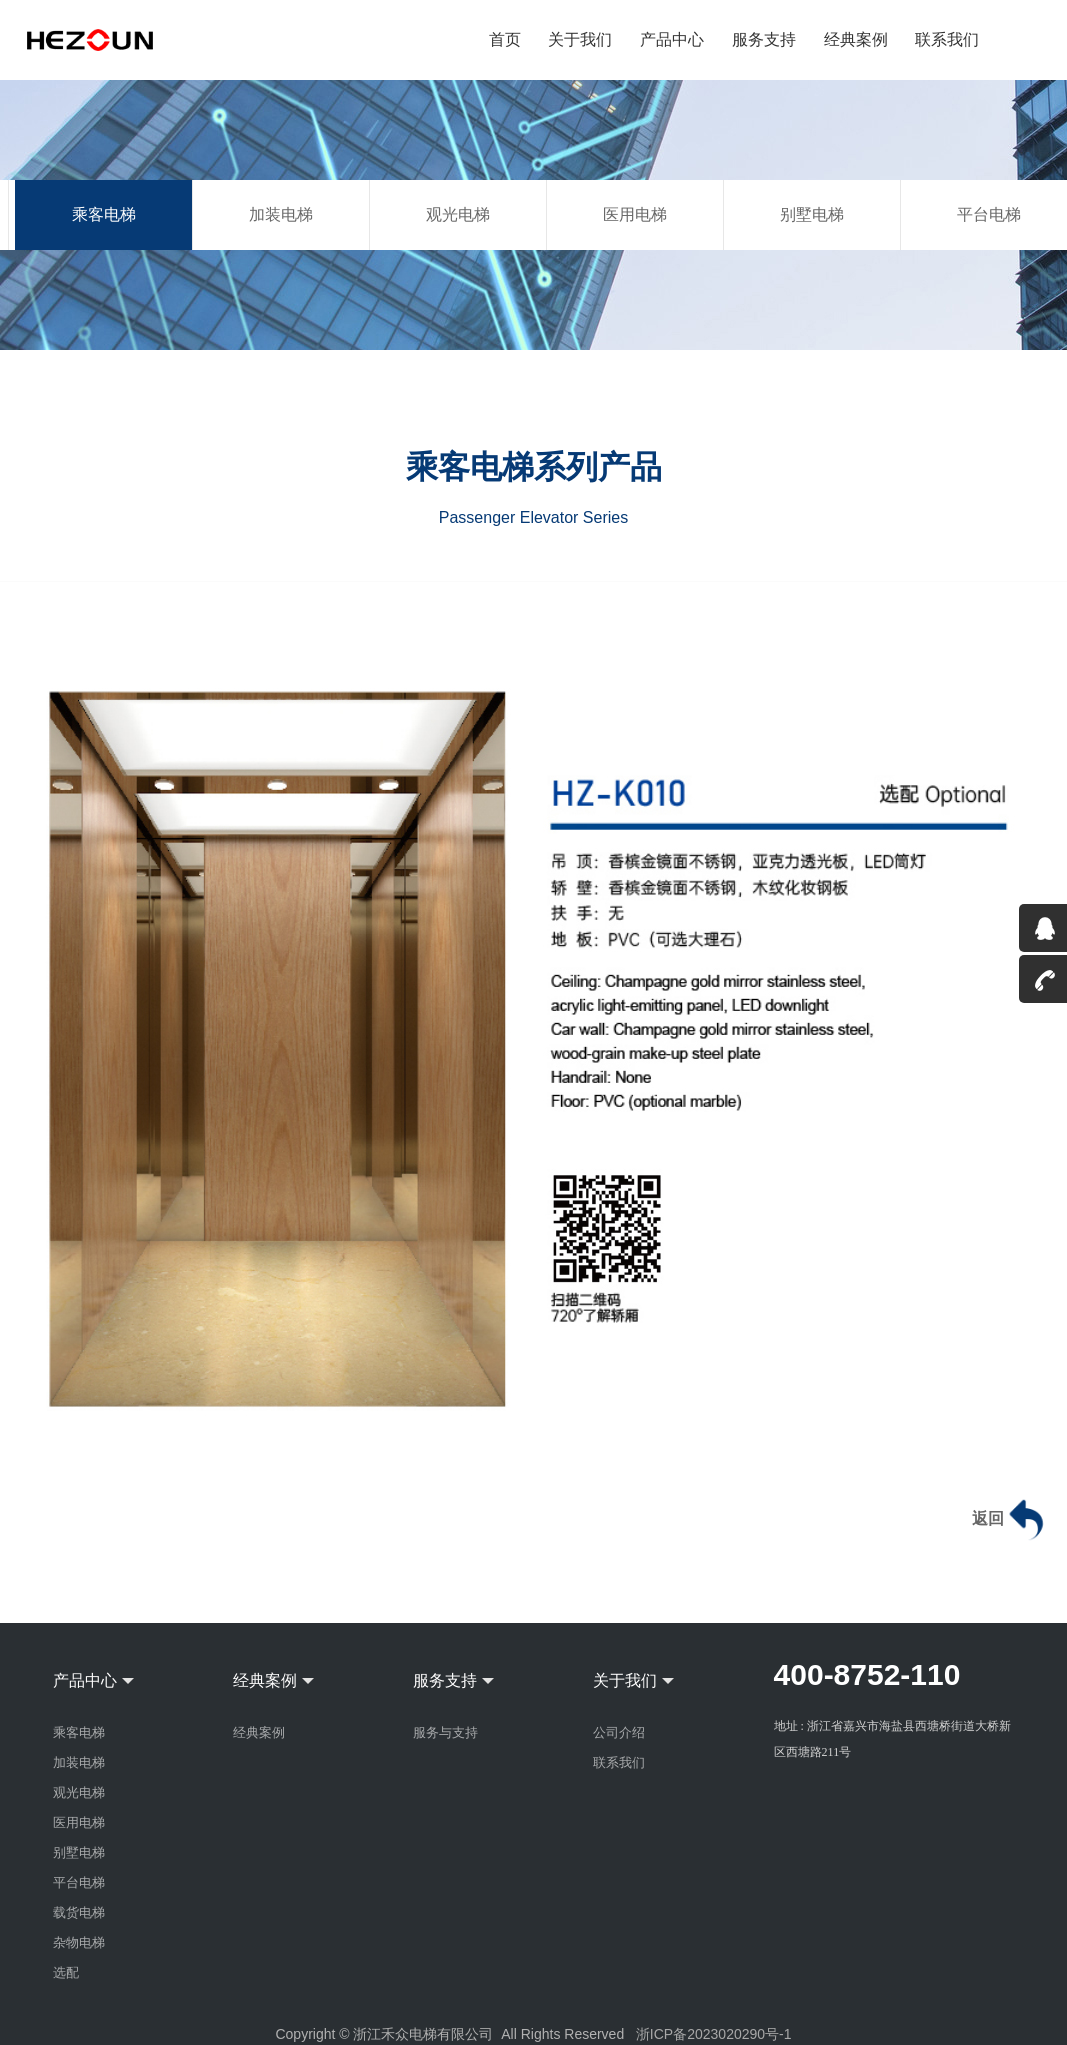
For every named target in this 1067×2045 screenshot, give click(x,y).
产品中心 (673, 39)
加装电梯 (281, 214)
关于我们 (581, 39)
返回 (1011, 1520)
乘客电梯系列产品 (534, 467)
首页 (506, 39)
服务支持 (764, 39)
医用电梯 (635, 214)
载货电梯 (79, 1912)
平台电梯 (79, 1882)
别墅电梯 (812, 214)
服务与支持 (445, 1732)
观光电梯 (458, 214)
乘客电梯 (104, 214)
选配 (66, 1972)
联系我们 (947, 39)
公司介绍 (619, 1732)
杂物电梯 (79, 1942)
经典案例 (856, 39)
